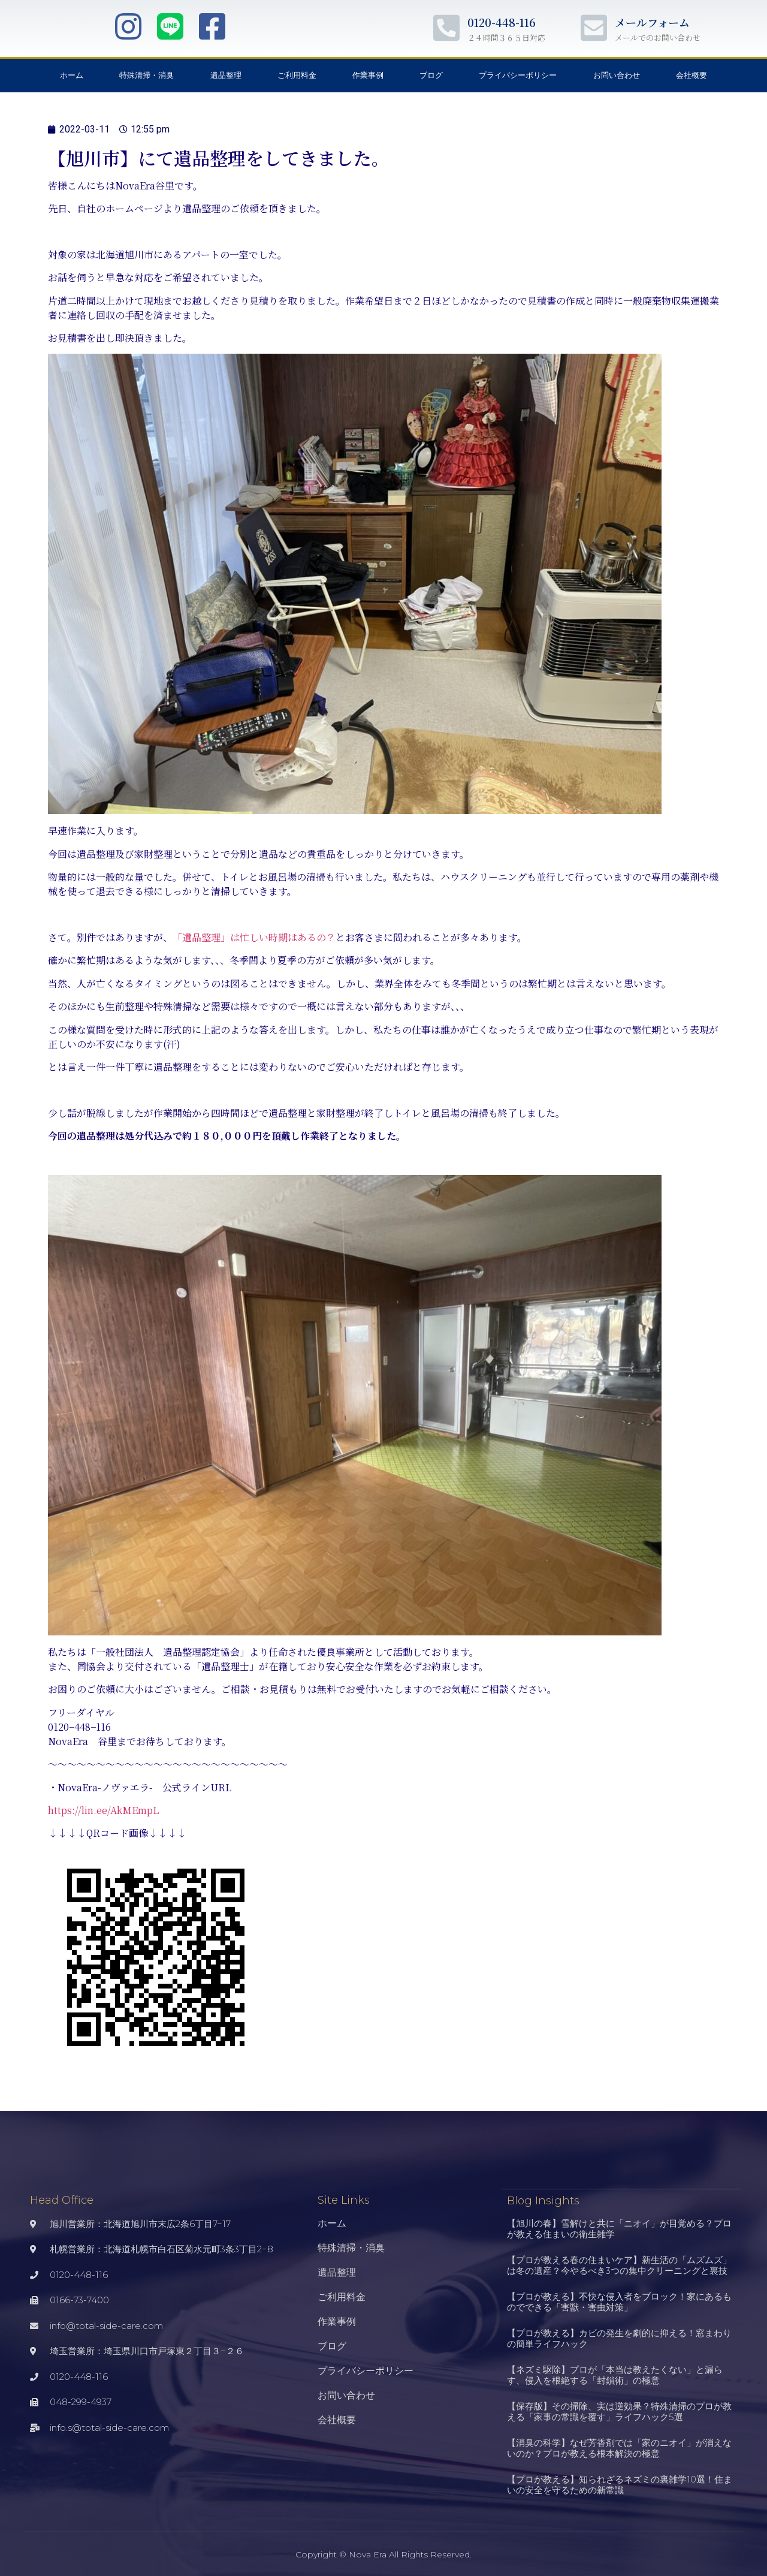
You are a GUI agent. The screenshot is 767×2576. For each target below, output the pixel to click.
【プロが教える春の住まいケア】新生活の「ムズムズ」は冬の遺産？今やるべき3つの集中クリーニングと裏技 (619, 2264)
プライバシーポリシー (518, 75)
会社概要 (691, 75)
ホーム (71, 75)
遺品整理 (225, 75)
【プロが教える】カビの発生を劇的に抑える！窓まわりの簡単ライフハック (619, 2338)
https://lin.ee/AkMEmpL (103, 1810)
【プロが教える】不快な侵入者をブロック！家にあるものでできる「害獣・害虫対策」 (619, 2301)
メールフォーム (652, 22)
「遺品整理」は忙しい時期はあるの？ (254, 937)
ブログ (431, 75)
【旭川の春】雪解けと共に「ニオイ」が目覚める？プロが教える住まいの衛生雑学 (619, 2228)
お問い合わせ (616, 75)
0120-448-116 (501, 22)
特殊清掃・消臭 (146, 75)
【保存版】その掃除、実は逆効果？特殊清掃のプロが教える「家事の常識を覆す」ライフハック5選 (619, 2411)
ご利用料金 (296, 75)
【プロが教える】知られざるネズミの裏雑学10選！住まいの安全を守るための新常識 (619, 2484)
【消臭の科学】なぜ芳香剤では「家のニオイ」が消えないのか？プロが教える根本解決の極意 (619, 2447)
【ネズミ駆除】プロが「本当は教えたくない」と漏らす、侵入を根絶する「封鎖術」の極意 (615, 2374)
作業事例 (368, 75)
